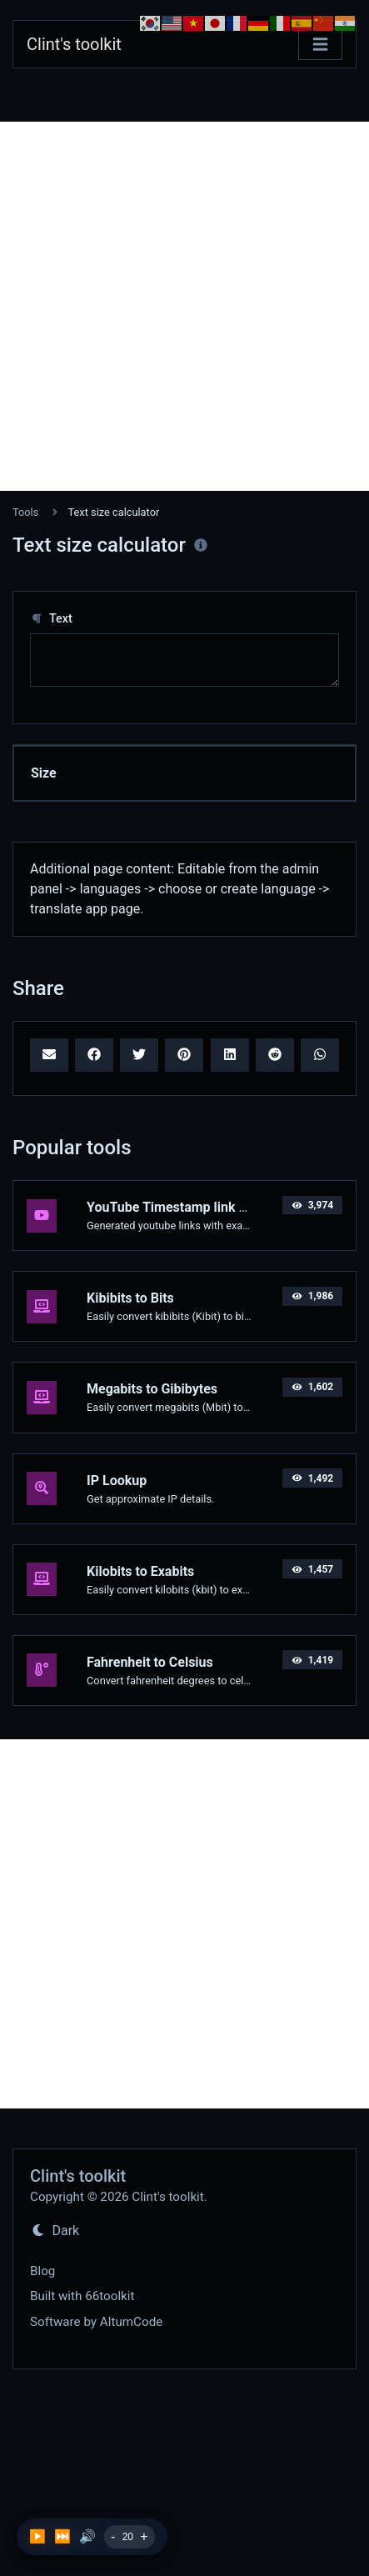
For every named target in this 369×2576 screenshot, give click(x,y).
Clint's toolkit (74, 44)
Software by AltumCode (96, 2321)
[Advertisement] (184, 306)
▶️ (37, 2536)
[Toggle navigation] (320, 44)
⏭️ (62, 2536)
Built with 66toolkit (82, 2295)
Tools (25, 512)
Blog (42, 2270)
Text (51, 619)
